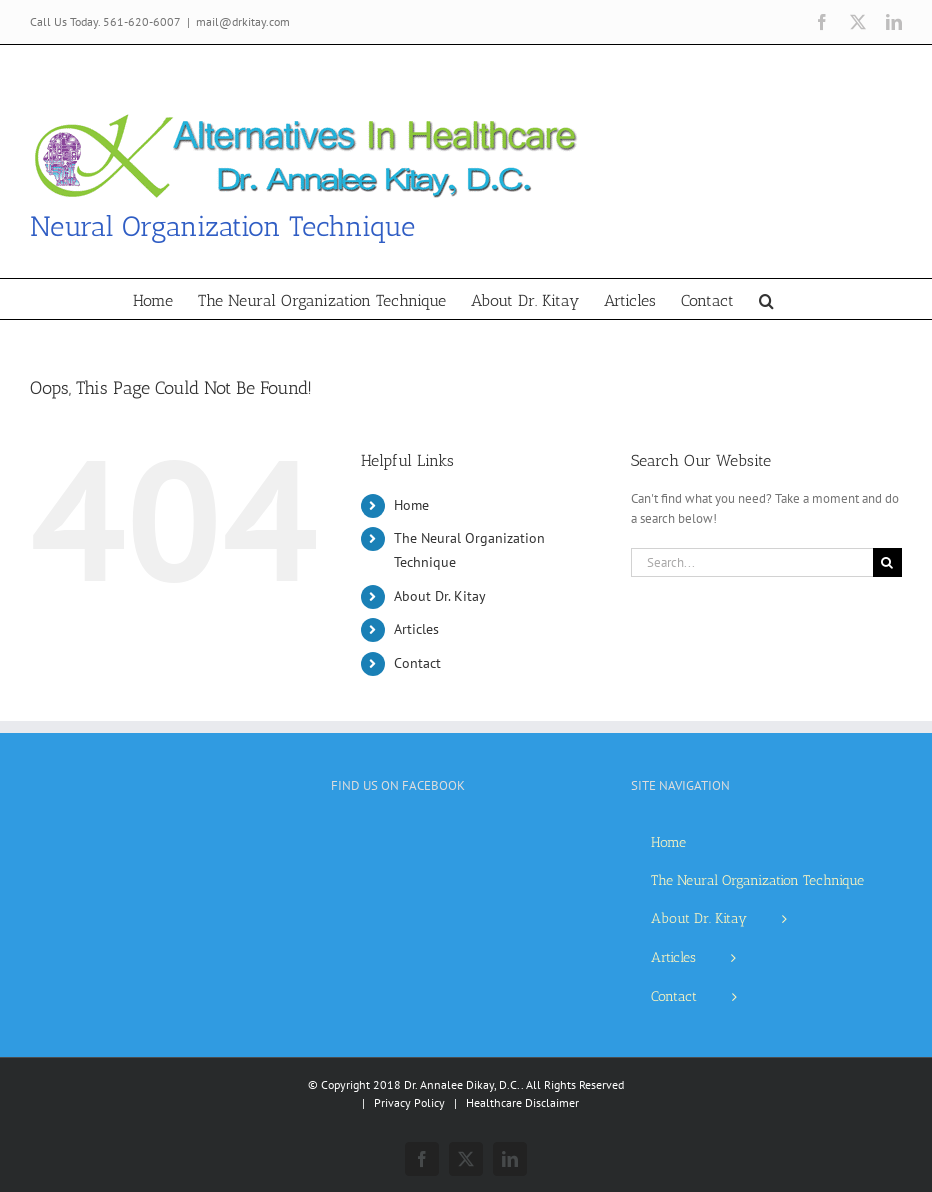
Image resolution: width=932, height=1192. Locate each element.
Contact (417, 663)
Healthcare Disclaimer (522, 1102)
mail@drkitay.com (243, 21)
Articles (416, 629)
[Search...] (752, 562)
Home (411, 505)
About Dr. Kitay (440, 596)
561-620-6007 (142, 21)
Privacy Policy (409, 1102)
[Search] (887, 562)
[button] (766, 299)
